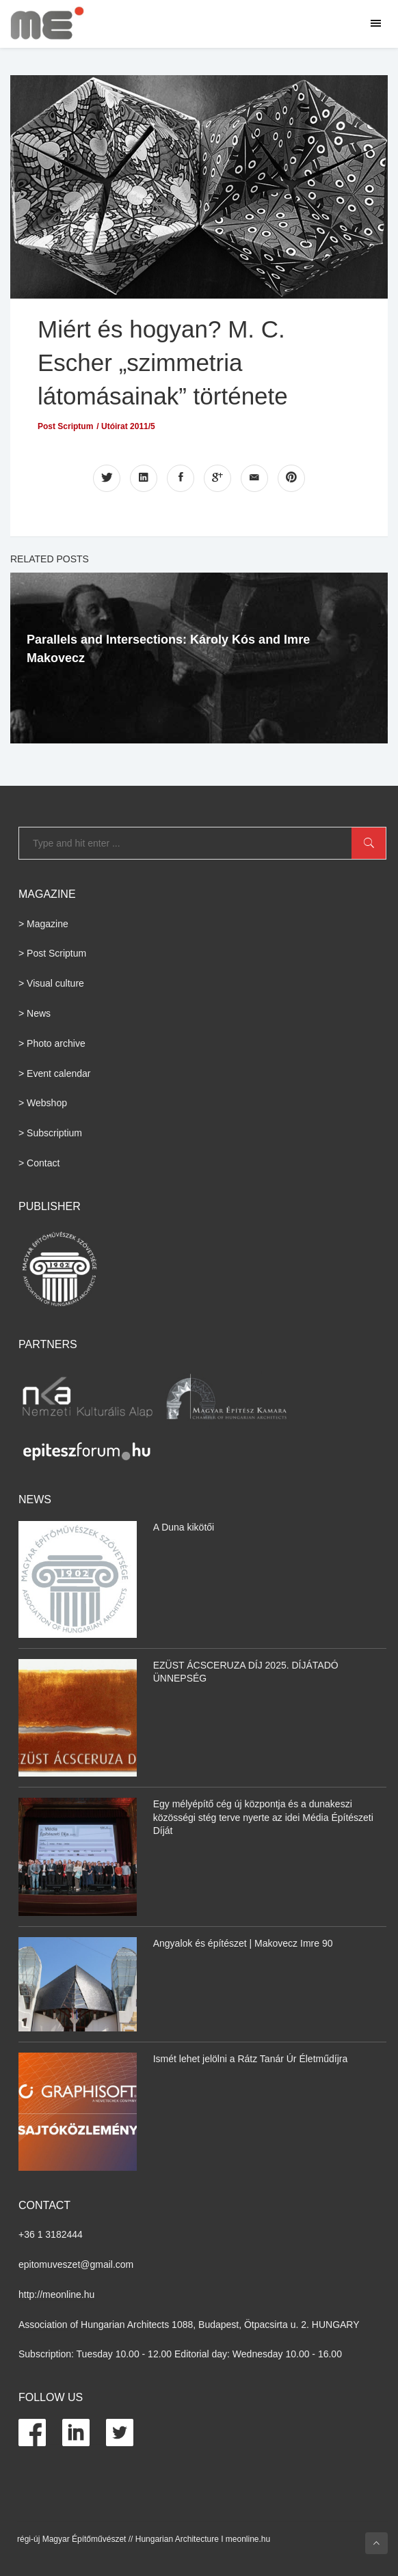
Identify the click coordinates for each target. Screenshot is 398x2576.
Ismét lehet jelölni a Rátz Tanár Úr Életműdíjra (250, 2058)
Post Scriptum (65, 426)
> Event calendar (54, 1073)
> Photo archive (51, 1043)
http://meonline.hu (56, 2294)
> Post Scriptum (52, 953)
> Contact (38, 1162)
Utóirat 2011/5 (128, 426)
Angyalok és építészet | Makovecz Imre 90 (243, 1943)
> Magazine (43, 923)
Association (43, 2324)
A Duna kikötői (184, 1527)
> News (34, 1013)
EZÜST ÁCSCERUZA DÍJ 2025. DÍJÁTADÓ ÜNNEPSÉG (246, 1672)
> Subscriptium (50, 1132)
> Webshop (42, 1102)
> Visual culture (51, 983)
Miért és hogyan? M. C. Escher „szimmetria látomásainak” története (163, 362)
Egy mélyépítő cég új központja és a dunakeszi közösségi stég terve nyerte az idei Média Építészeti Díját (263, 1817)
